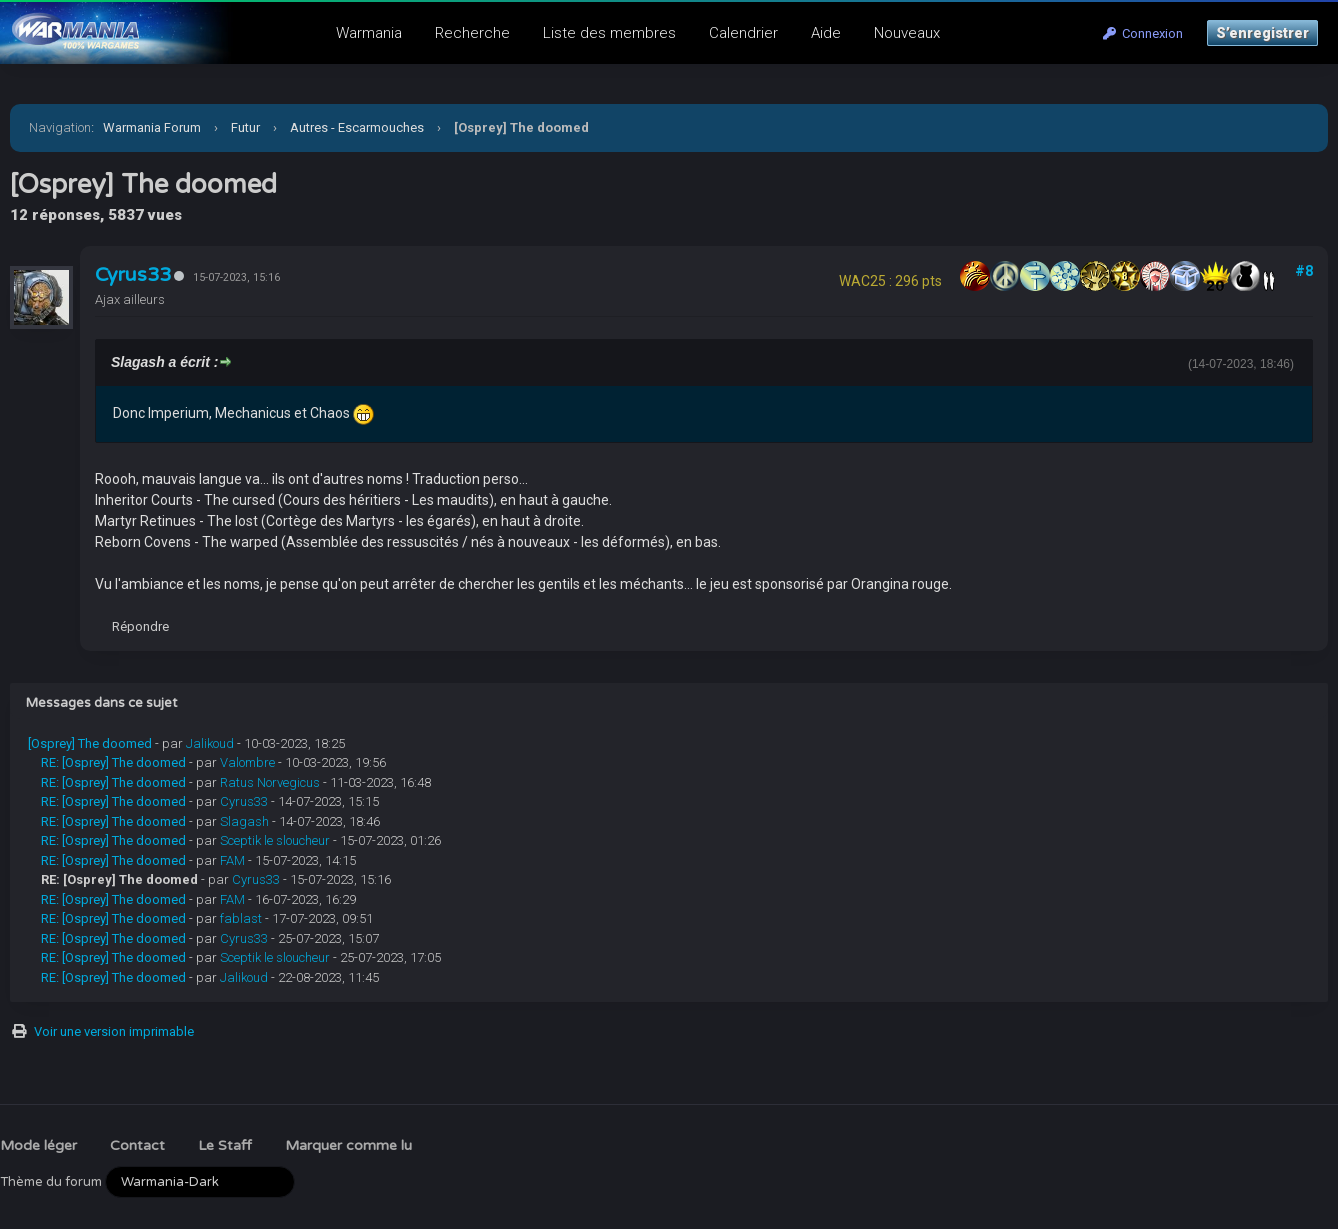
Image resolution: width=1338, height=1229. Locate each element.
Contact (137, 1145)
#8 (1304, 271)
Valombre (247, 762)
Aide (826, 33)
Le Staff (225, 1145)
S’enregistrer (1262, 33)
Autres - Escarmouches (357, 127)
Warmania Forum (152, 127)
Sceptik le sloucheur (275, 840)
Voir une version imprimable (114, 1031)
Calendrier (743, 33)
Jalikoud (210, 743)
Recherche (472, 33)
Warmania (369, 33)
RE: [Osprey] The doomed (113, 762)
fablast (241, 918)
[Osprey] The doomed (90, 743)
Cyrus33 (133, 275)
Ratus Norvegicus (270, 782)
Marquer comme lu (348, 1145)
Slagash (244, 821)
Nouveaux (907, 33)
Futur (245, 127)
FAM (232, 860)
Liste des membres (609, 33)
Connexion (1143, 33)
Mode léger (38, 1145)
